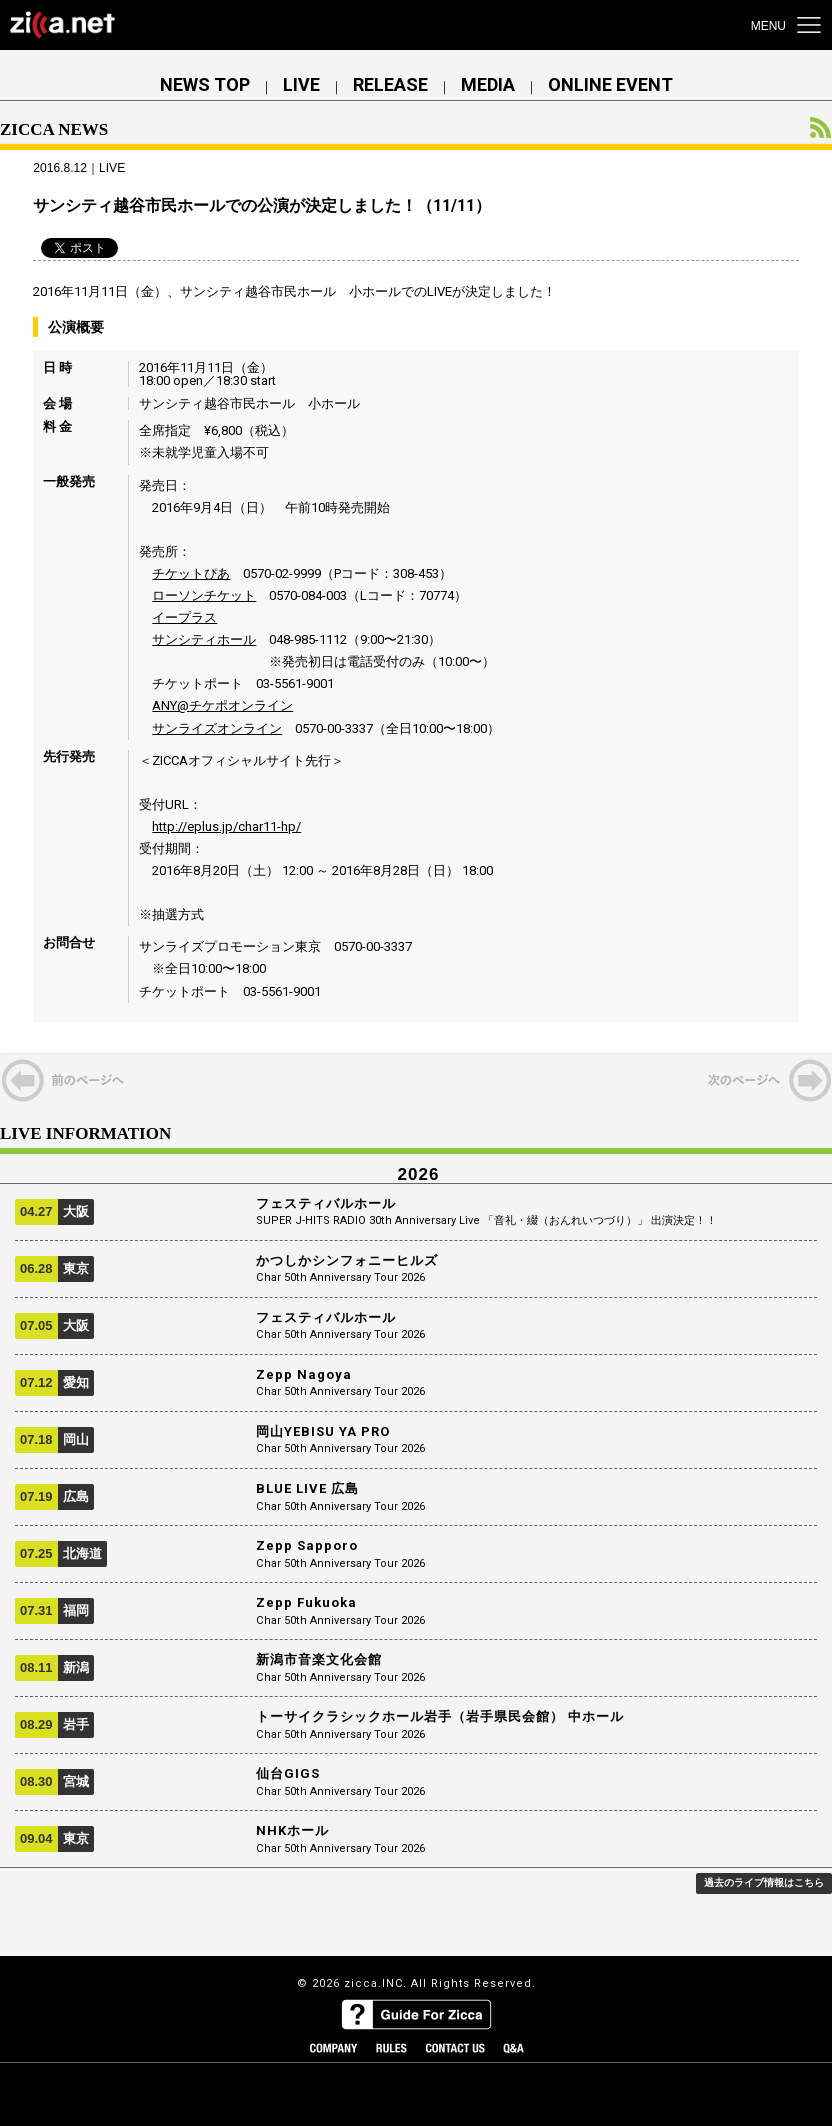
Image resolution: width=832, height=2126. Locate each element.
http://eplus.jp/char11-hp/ (226, 826)
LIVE (301, 85)
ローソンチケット (204, 595)
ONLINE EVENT (610, 85)
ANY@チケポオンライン (222, 705)
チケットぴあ (191, 573)
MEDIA (488, 85)
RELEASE (390, 85)
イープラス (184, 617)
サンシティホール (204, 639)
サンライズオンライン (217, 728)
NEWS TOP (205, 85)
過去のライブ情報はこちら (764, 1882)
